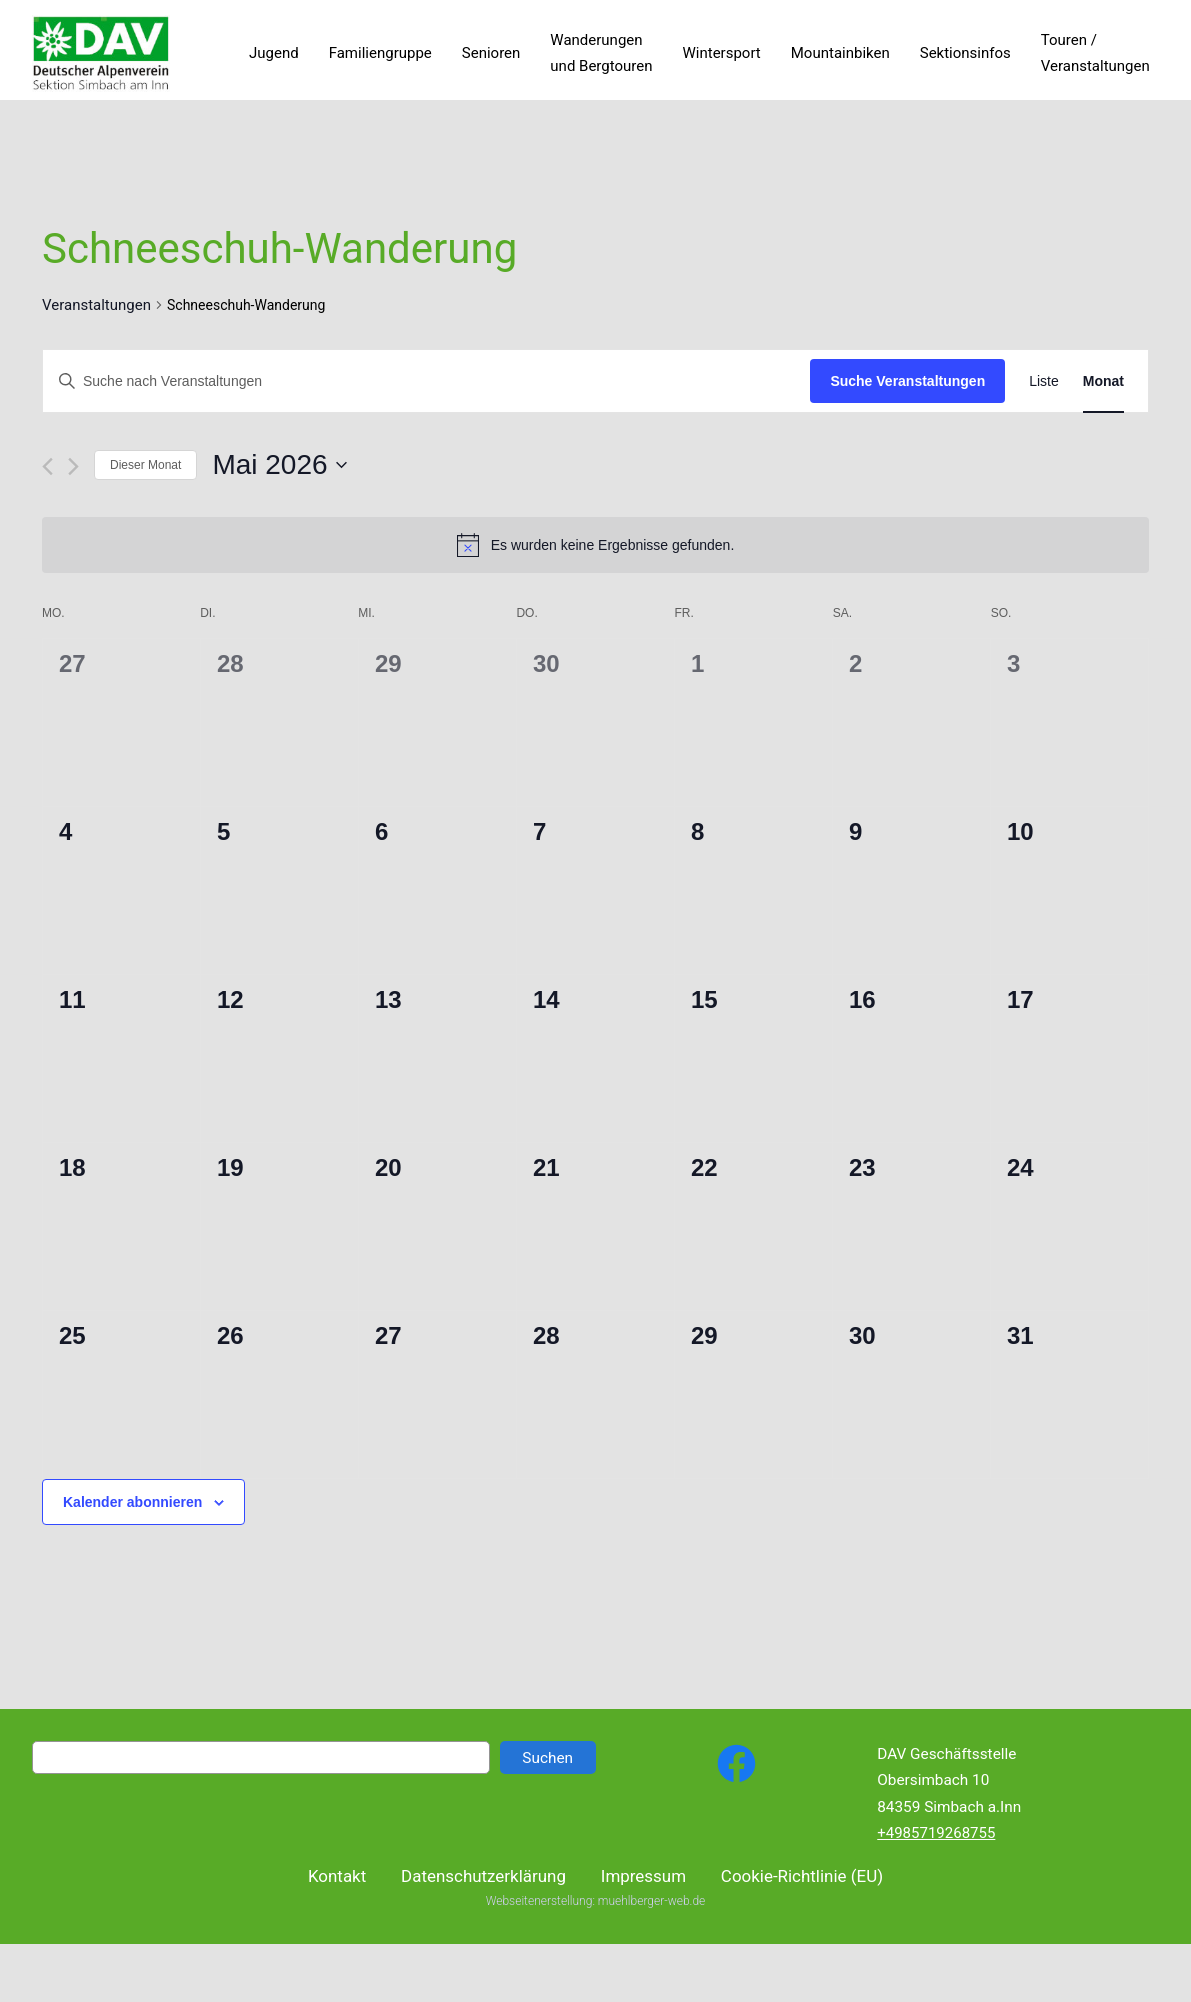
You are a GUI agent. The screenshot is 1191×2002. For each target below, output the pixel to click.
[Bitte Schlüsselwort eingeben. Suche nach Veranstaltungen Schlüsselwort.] (426, 381)
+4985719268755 (936, 1833)
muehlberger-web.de (651, 1919)
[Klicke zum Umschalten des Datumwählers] (279, 465)
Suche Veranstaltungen (907, 381)
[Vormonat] (47, 466)
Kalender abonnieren (132, 1502)
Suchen (547, 1758)
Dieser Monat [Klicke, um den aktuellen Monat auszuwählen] (145, 465)
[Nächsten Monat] (73, 466)
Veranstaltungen (96, 305)
